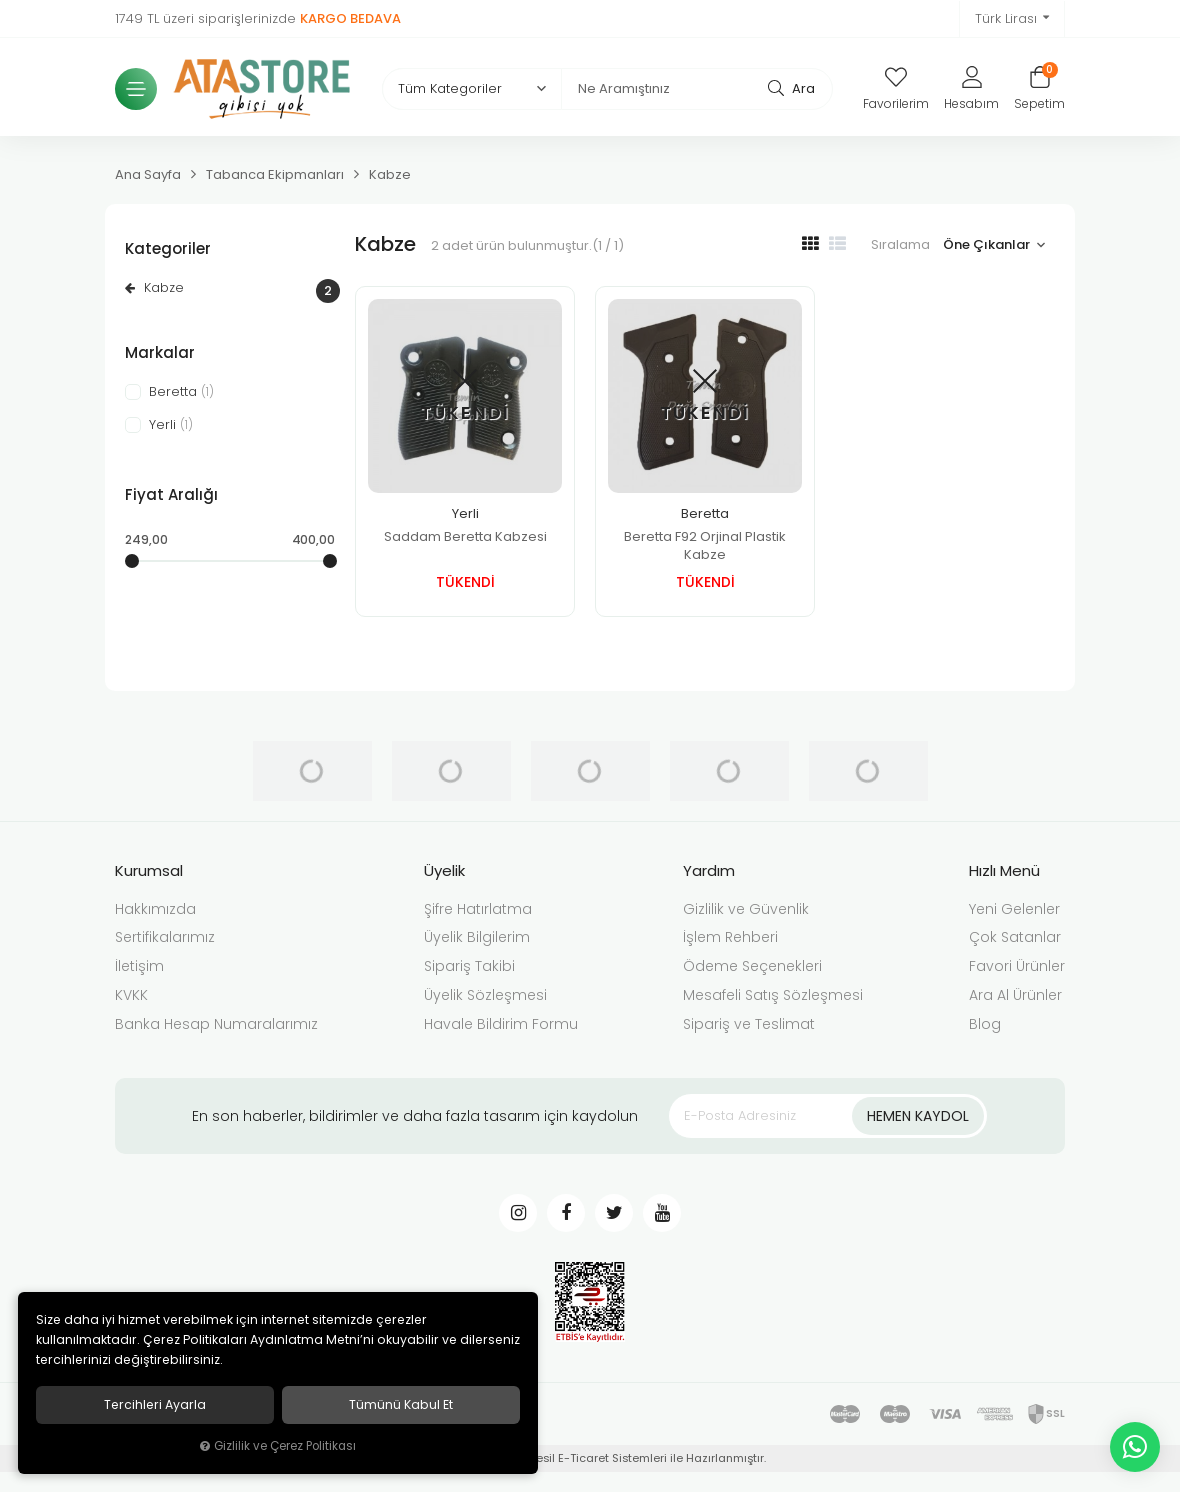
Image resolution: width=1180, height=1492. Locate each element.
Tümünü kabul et (401, 1405)
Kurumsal (149, 870)
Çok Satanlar (1015, 937)
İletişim (139, 966)
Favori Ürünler (1017, 966)
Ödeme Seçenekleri (752, 966)
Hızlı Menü (1004, 870)
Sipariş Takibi (469, 966)
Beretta (705, 513)
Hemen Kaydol (918, 1116)
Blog (985, 1024)
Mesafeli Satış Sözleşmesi (773, 995)
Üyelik (444, 870)
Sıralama (900, 244)
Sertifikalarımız (165, 937)
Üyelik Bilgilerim (477, 937)
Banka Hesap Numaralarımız (216, 1024)
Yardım (709, 870)
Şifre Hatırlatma (478, 909)
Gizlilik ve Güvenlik (746, 909)
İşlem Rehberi (730, 937)
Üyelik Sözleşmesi (485, 995)
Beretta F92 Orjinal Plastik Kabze (705, 545)
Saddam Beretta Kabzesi (465, 536)
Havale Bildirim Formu (501, 1024)
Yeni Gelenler (1014, 909)
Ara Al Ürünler (1015, 995)
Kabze (230, 290)
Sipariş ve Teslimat (749, 1024)
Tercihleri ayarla (155, 1405)
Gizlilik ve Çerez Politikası (278, 1446)
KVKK (131, 995)
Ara (791, 88)
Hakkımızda (155, 909)
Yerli (465, 513)
